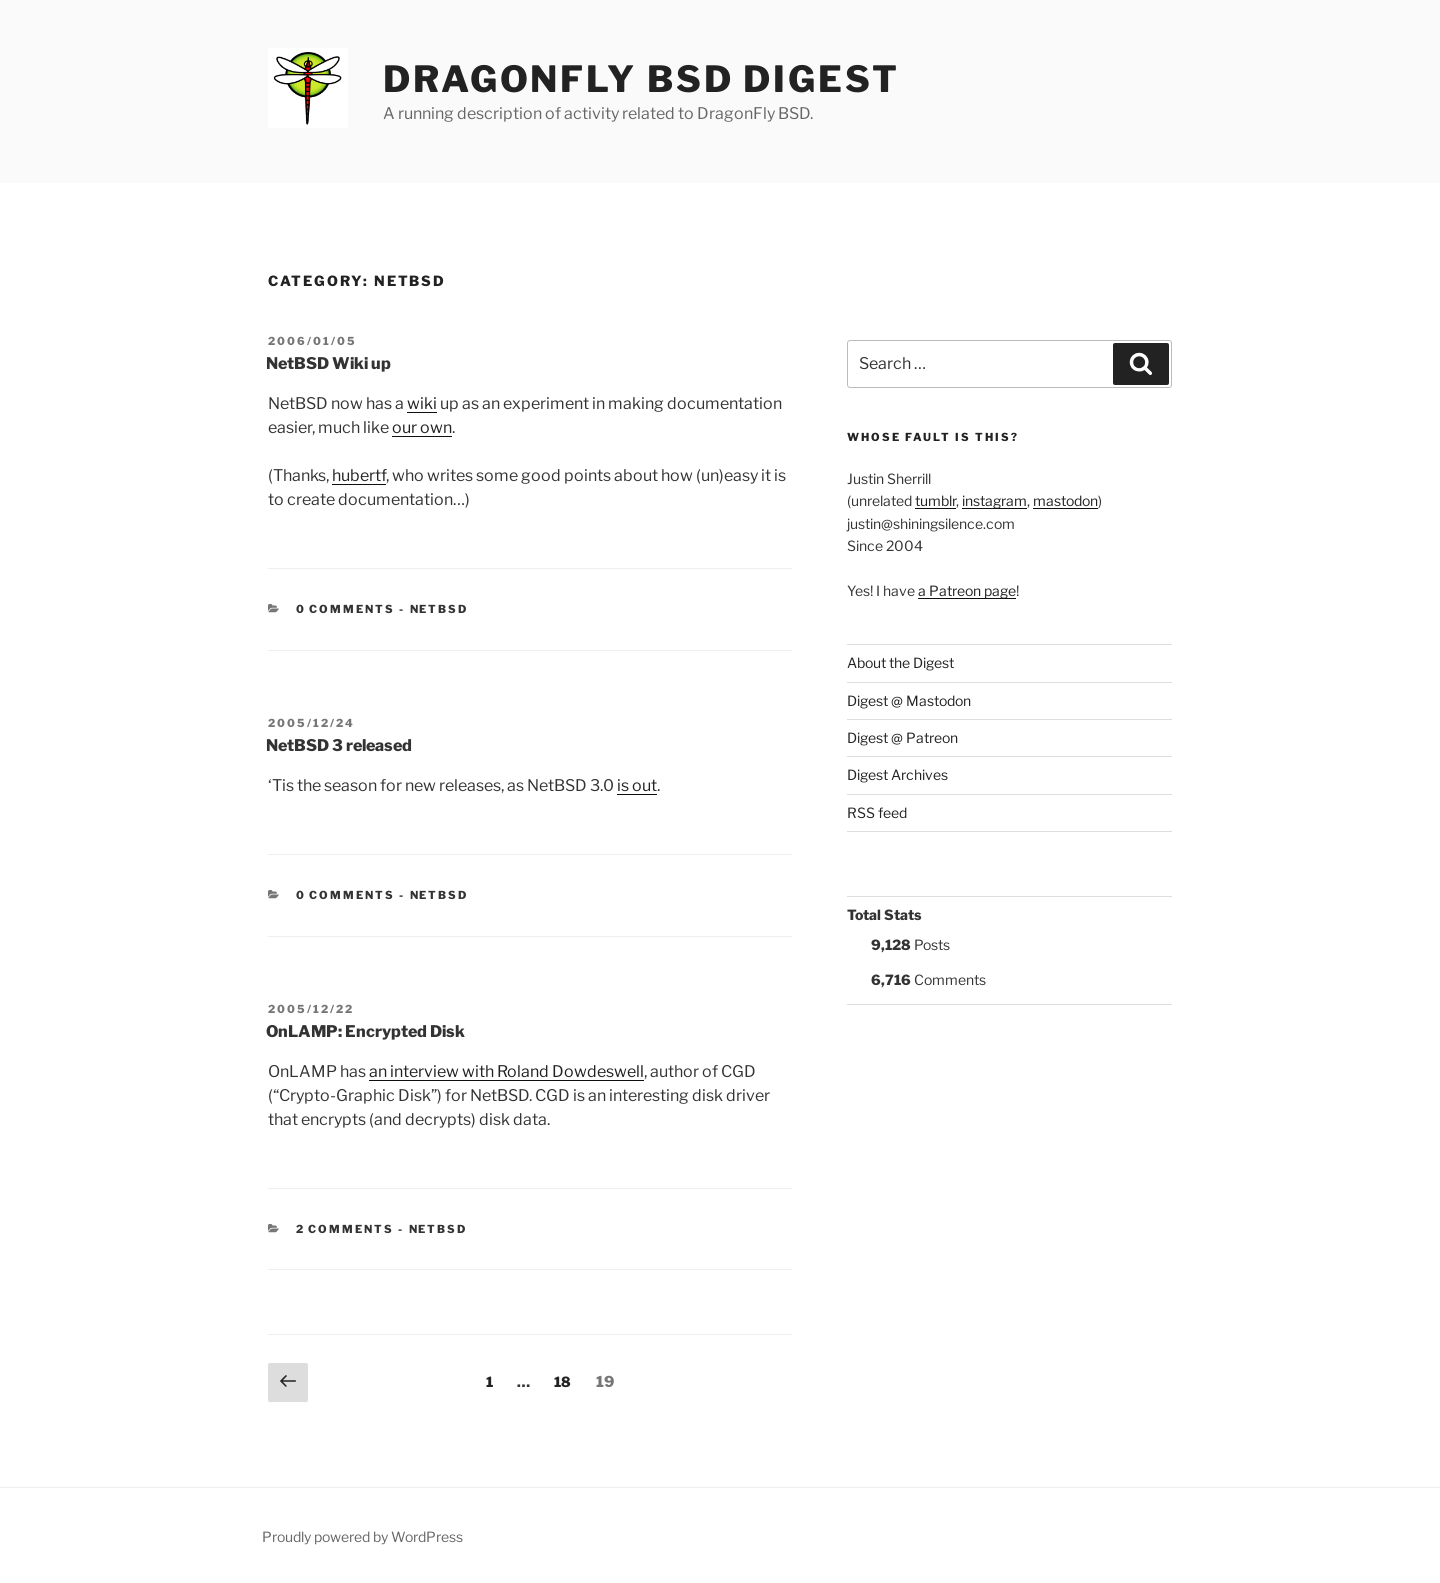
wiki (422, 403)
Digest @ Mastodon (909, 700)
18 (567, 1380)
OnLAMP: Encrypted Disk (365, 1031)
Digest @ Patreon (902, 737)
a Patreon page (967, 590)
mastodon (1065, 500)
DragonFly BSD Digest (641, 79)
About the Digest (900, 662)
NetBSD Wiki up (328, 363)
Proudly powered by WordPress (362, 1536)
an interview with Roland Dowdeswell (506, 1071)
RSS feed (877, 812)
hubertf (359, 475)
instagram (994, 500)
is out (637, 785)
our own (422, 427)
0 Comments (346, 609)
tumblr (935, 500)
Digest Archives (897, 774)
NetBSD (439, 609)
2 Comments (345, 1229)
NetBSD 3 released (339, 745)
